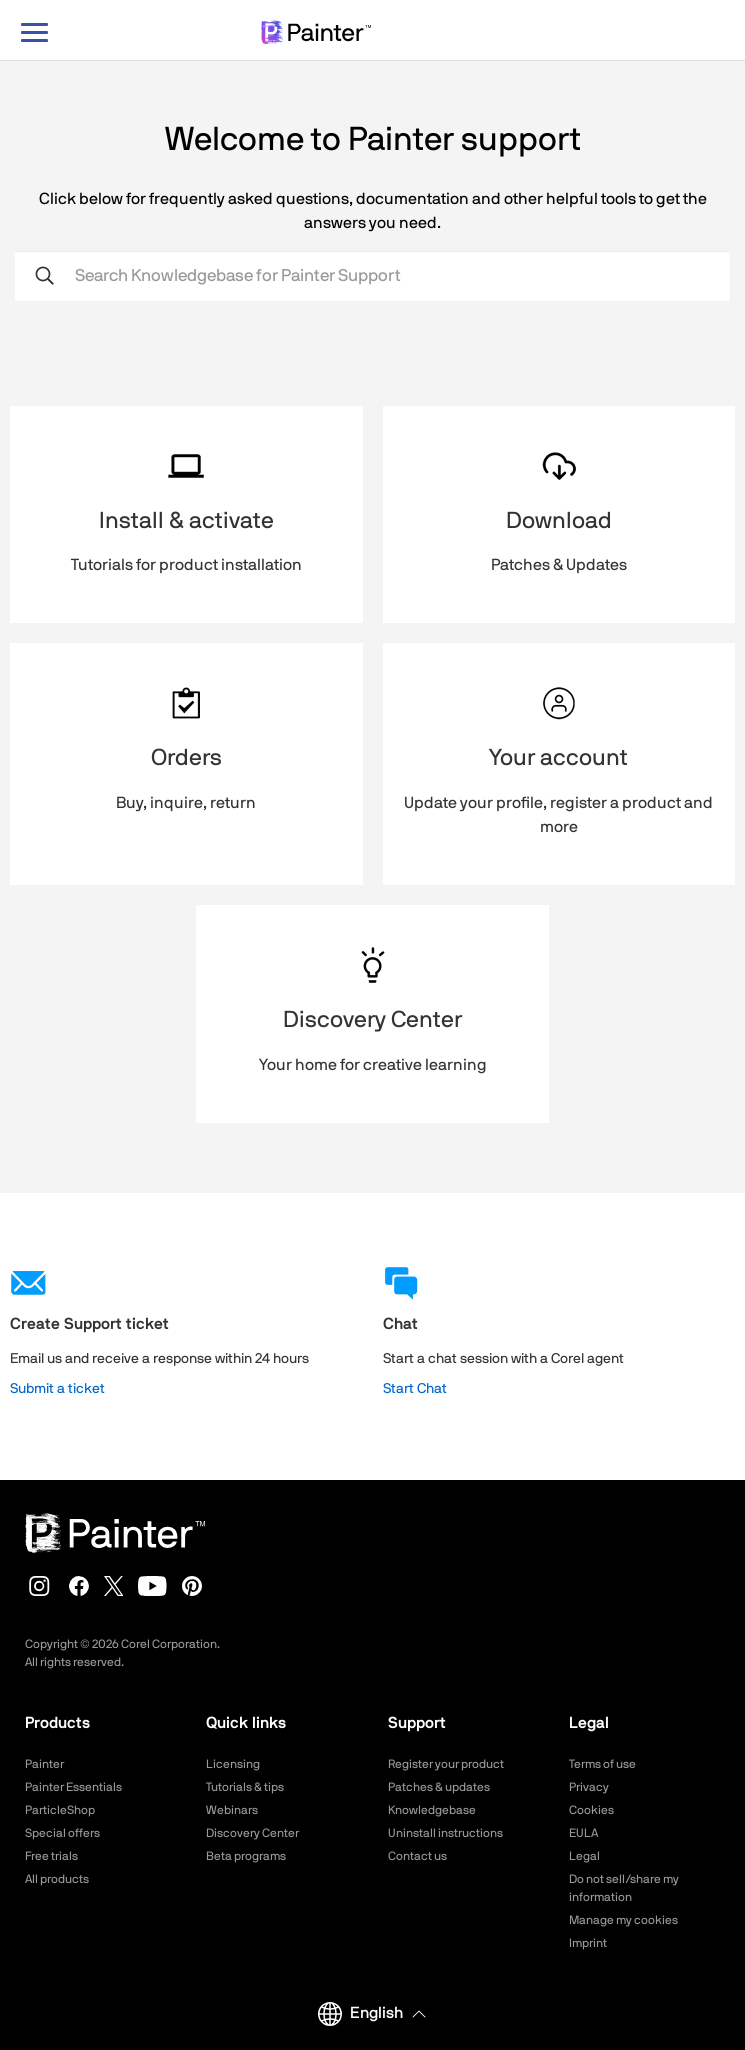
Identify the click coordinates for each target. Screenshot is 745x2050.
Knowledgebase (432, 1810)
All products (57, 1879)
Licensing (233, 1764)
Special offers (62, 1833)
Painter (44, 1764)
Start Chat (415, 1389)
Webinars (232, 1810)
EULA (583, 1833)
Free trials (51, 1856)
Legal (584, 1856)
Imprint (588, 1943)
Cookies (591, 1810)
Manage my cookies (623, 1920)
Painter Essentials (73, 1787)
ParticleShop (60, 1810)
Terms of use (602, 1764)
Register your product (446, 1764)
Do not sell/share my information (624, 1888)
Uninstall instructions (445, 1833)
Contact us (417, 1856)
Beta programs (246, 1856)
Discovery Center (252, 1833)
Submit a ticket (57, 1389)
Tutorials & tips (245, 1787)
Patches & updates (439, 1787)
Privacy (589, 1787)
